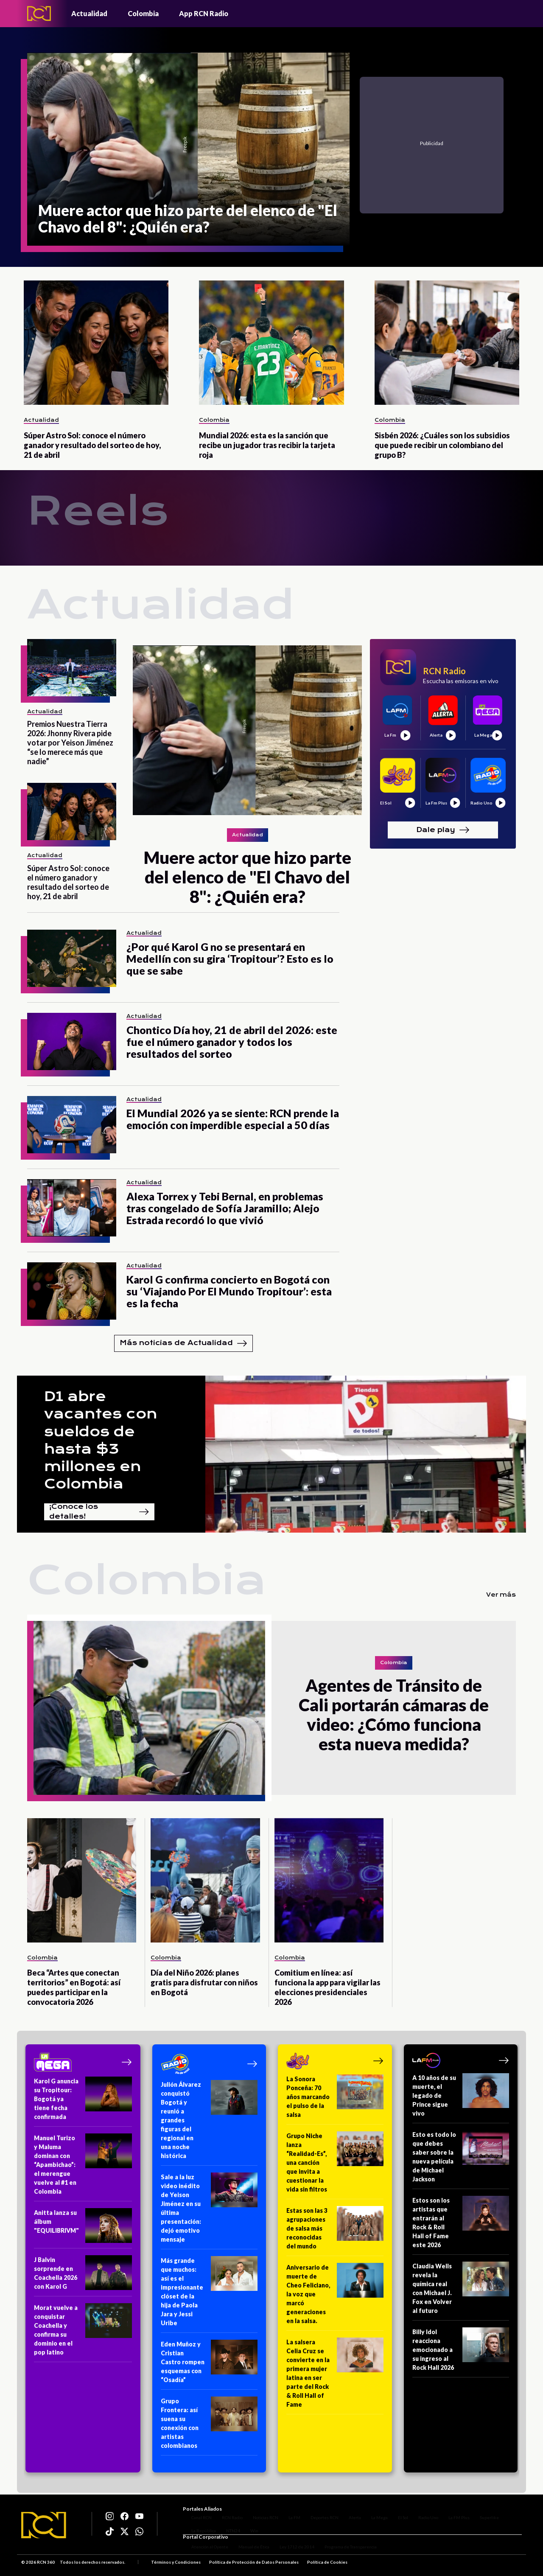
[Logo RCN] (43, 2526)
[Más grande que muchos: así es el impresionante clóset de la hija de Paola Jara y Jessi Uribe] (209, 2294)
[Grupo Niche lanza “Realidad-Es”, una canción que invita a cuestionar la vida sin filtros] (334, 2165)
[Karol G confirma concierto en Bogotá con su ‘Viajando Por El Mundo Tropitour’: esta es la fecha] (71, 1291)
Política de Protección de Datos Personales (254, 2565)
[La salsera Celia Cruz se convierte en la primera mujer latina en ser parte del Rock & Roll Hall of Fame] (334, 2376)
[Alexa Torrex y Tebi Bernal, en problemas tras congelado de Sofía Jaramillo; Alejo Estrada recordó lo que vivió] (71, 1207)
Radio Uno (420, 2511)
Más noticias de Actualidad (183, 1343)
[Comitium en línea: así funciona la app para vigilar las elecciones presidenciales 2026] (328, 1880)
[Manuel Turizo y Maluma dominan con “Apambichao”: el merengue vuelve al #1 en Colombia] (83, 2167)
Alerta (346, 2511)
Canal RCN (193, 2511)
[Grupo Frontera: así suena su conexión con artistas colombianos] (209, 2426)
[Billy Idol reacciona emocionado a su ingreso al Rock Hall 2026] (460, 2352)
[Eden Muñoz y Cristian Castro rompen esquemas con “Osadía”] (209, 2365)
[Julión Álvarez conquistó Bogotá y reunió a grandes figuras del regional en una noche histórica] (209, 2123)
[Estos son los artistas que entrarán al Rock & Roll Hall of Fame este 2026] (460, 2225)
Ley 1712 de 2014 (288, 2549)
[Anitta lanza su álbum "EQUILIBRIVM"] (83, 2228)
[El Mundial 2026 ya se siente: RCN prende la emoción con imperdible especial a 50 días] (71, 1124)
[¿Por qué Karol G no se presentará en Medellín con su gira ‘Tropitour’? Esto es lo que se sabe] (71, 958)
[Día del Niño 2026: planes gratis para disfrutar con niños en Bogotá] (205, 1880)
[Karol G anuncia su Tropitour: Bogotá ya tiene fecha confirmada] (83, 2102)
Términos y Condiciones (176, 2565)
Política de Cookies (327, 2565)
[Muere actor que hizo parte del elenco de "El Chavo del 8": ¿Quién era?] (188, 149)
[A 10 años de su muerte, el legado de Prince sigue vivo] (460, 2098)
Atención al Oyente (201, 2549)
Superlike (480, 2511)
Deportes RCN (316, 2511)
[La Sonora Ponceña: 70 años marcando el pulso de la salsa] (334, 2099)
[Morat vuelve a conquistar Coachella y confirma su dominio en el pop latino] (83, 2332)
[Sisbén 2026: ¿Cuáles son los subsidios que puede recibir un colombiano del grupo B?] (447, 342)
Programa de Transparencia (342, 2549)
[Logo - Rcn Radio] (39, 13)
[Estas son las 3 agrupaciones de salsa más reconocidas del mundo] (334, 2231)
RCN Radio (223, 2511)
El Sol (394, 2511)
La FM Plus (450, 2511)
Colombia (143, 13)
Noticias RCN (257, 2511)
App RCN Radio (203, 13)
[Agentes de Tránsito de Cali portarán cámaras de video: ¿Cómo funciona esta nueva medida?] (149, 1708)
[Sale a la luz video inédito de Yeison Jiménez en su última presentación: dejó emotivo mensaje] (209, 2210)
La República (195, 2524)
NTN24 (225, 2524)
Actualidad (89, 13)
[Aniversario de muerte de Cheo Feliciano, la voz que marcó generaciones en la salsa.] (334, 2297)
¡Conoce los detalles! (99, 1511)
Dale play (443, 830)
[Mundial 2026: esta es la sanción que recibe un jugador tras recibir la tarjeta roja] (271, 342)
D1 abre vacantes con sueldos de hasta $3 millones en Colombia (100, 1440)
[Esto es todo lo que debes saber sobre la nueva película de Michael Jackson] (460, 2159)
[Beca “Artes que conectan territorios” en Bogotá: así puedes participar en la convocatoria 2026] (81, 1880)
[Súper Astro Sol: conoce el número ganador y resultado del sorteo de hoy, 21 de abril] (96, 342)
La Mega (371, 2511)
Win (246, 2524)
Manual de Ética (245, 2549)
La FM (286, 2511)
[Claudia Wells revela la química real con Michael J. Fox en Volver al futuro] (460, 2291)
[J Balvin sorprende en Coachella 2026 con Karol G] (83, 2275)
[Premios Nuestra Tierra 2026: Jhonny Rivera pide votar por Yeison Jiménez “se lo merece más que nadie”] (71, 667)
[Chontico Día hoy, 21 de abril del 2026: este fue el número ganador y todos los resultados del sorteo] (71, 1041)
